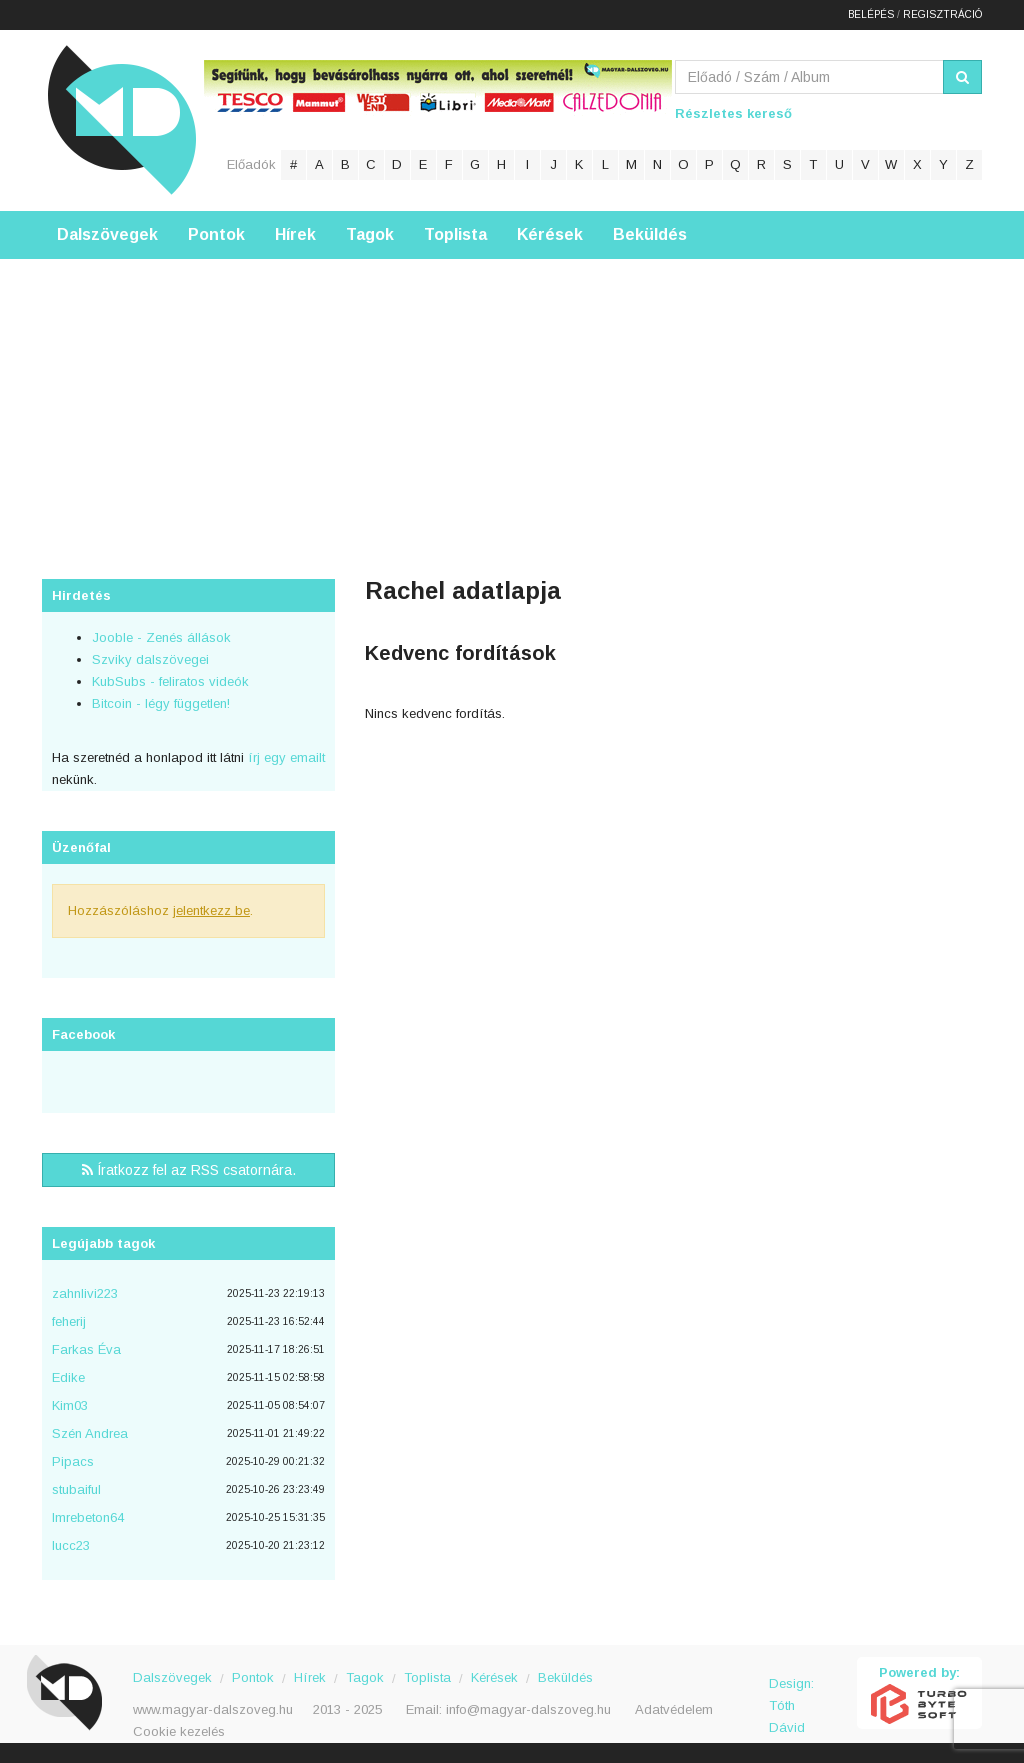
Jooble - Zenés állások (161, 637)
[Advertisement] (512, 399)
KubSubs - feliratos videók (170, 681)
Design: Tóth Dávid (791, 1694)
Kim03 (70, 1405)
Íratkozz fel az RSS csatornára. (189, 1170)
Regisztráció (942, 14)
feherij (69, 1321)
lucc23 (71, 1545)
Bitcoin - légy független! (161, 703)
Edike (68, 1377)
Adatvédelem (674, 1709)
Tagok (370, 234)
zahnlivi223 (85, 1293)
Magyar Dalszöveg (122, 119)
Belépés (871, 14)
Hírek (295, 234)
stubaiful (76, 1489)
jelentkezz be (211, 910)
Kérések (550, 234)
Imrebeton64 (88, 1517)
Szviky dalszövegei (150, 659)
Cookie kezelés (179, 1731)
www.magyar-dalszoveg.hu (213, 1709)
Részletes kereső (733, 113)
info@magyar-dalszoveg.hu (528, 1709)
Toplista (455, 234)
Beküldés (650, 234)
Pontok (216, 234)
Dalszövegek (107, 234)
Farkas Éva (86, 1349)
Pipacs (73, 1461)
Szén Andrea (90, 1433)
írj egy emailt (284, 757)
